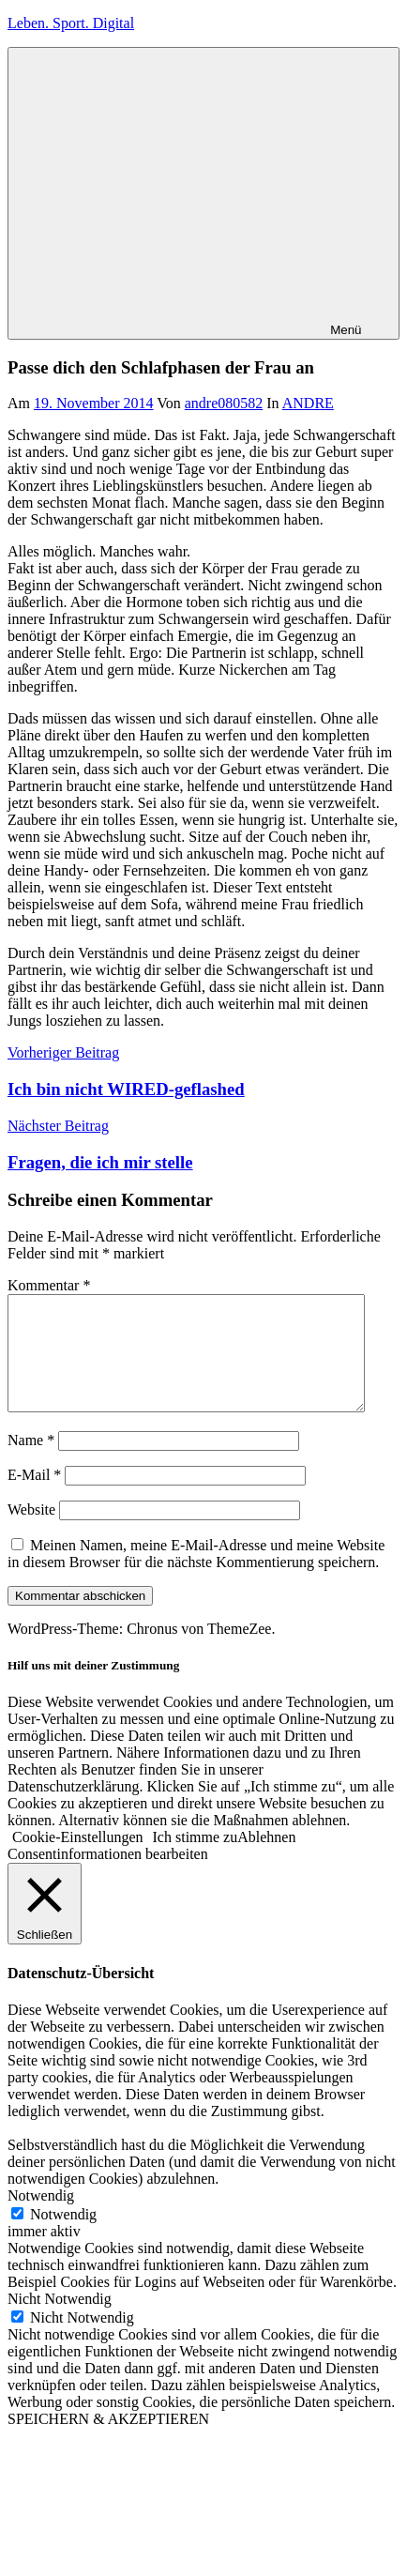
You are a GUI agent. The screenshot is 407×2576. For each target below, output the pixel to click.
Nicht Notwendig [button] (60, 2321)
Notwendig (63, 2237)
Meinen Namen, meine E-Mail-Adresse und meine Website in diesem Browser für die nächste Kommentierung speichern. (196, 1576)
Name (31, 1463)
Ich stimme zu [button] (195, 1859)
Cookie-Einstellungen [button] (77, 1859)
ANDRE (308, 403)
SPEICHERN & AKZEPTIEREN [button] (108, 2441)
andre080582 (224, 403)
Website (31, 1532)
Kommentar (49, 1285)
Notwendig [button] (41, 2218)
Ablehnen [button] (266, 1859)
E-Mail (34, 1497)
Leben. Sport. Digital (71, 23)
